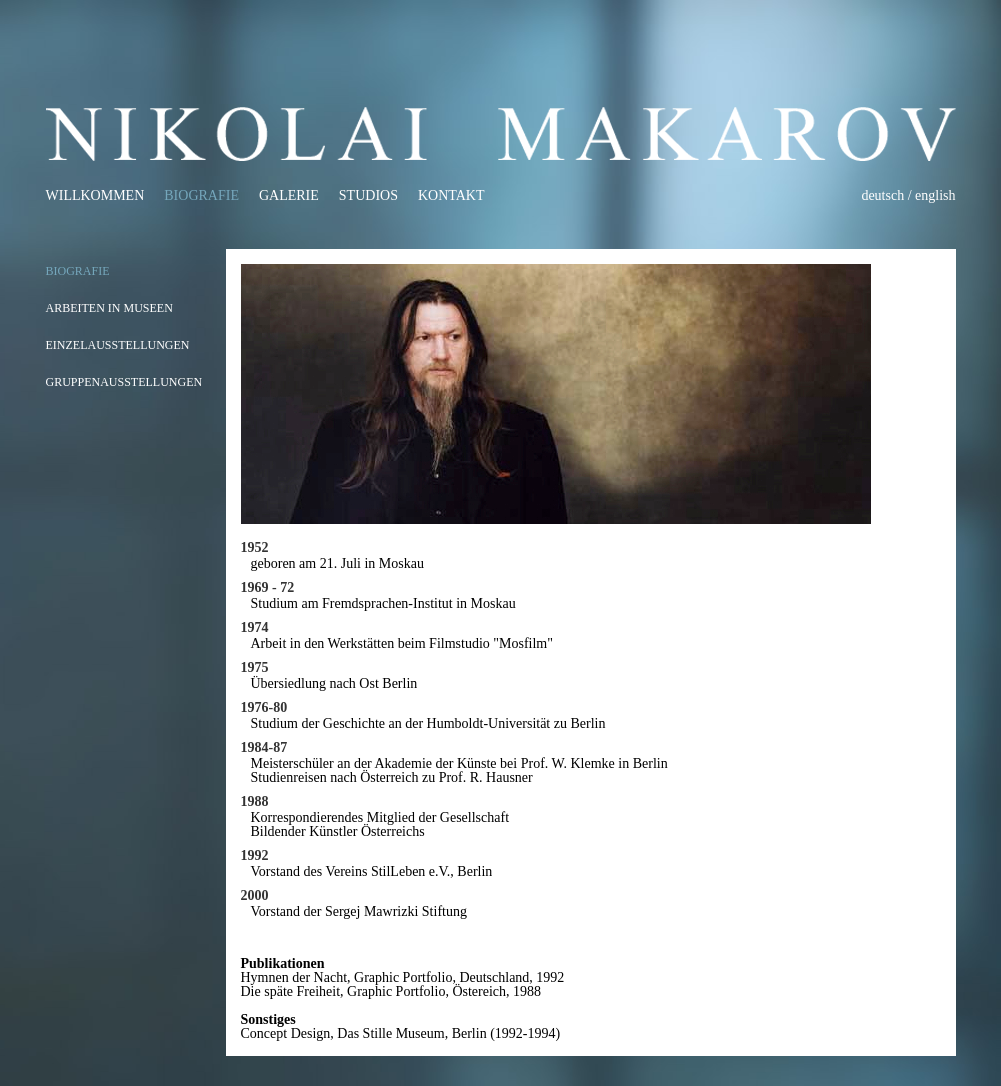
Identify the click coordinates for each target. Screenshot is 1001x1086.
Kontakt (451, 195)
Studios (368, 195)
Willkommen (95, 195)
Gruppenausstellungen (124, 382)
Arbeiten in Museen (109, 308)
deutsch (882, 195)
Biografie (201, 195)
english (935, 195)
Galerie (289, 195)
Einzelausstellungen (118, 345)
